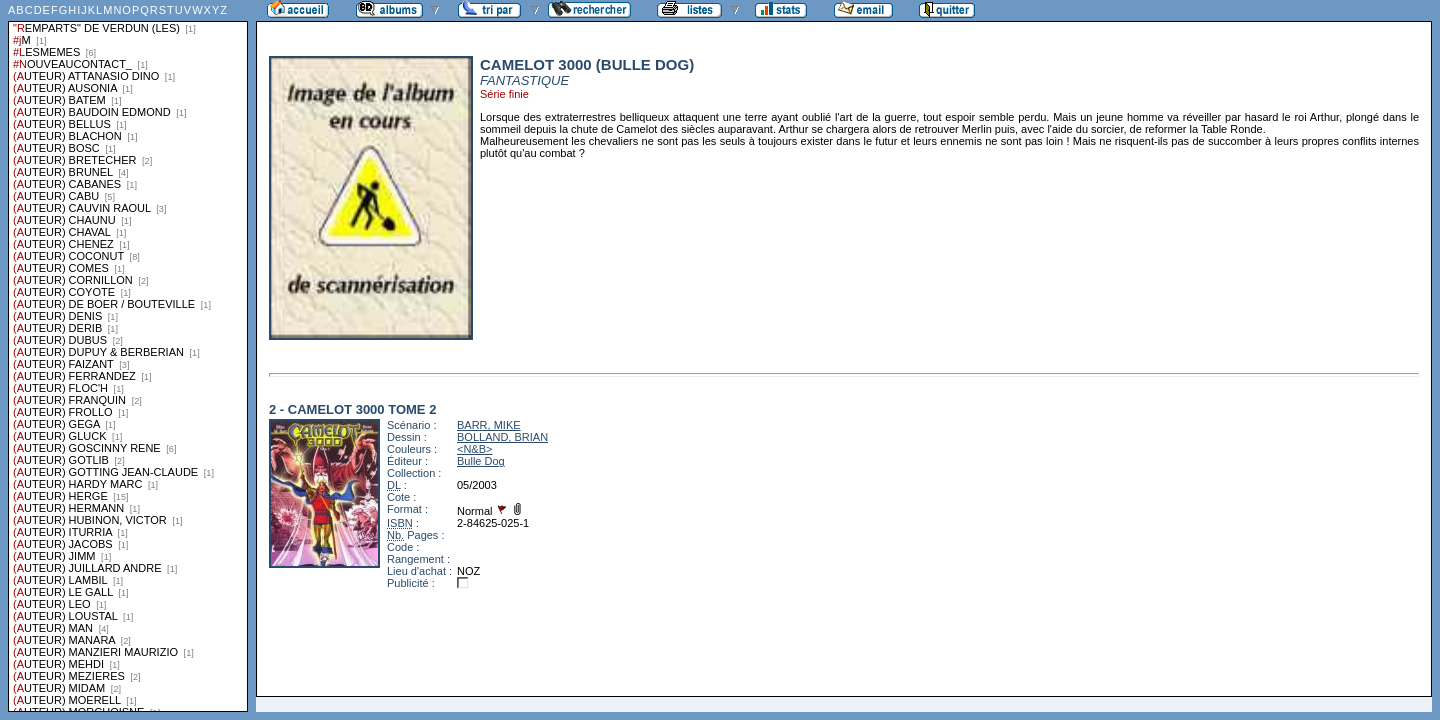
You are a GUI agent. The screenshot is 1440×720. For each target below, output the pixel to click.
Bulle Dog (481, 461)
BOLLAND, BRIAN (502, 437)
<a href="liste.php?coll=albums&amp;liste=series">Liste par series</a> (128, 356)
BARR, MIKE (489, 425)
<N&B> (474, 449)
